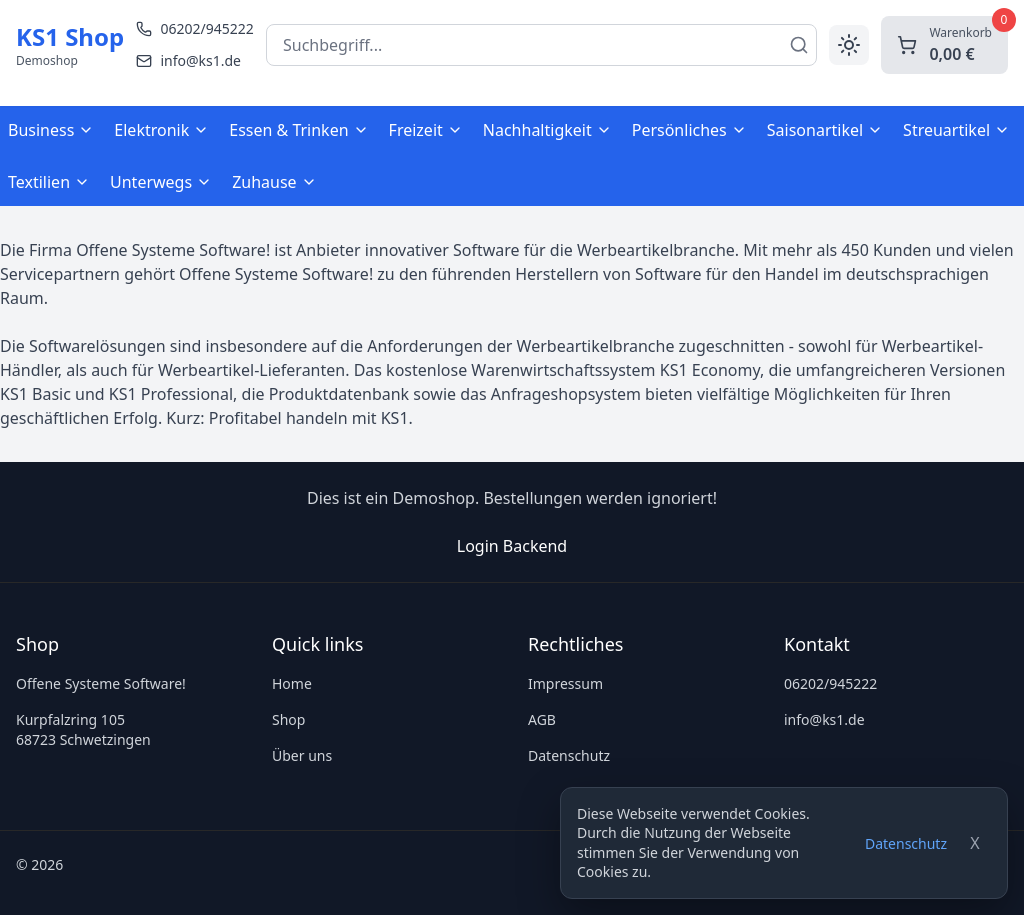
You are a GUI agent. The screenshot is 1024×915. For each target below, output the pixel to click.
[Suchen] (799, 45)
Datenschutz (906, 843)
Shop (288, 719)
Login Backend (512, 546)
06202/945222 (830, 683)
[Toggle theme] (849, 45)
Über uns (302, 755)
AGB (542, 719)
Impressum (565, 683)
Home (292, 683)
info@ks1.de (824, 719)
